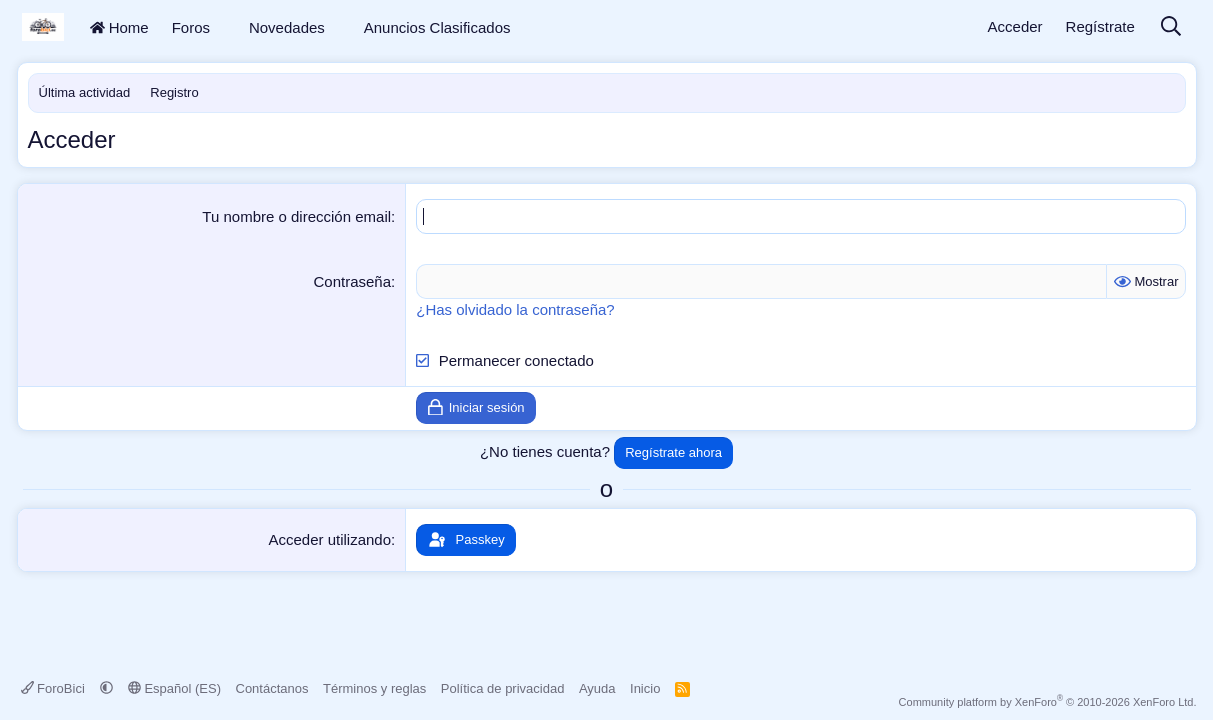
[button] (223, 27)
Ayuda (597, 688)
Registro (174, 92)
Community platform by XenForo (1048, 702)
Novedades (287, 27)
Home (119, 27)
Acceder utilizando (329, 539)
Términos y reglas (374, 688)
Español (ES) (174, 688)
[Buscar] (1171, 27)
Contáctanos (272, 688)
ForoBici (55, 688)
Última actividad (85, 92)
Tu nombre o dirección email (296, 216)
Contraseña (353, 281)
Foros (191, 27)
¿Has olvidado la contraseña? (515, 309)
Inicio (645, 688)
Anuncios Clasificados (437, 27)
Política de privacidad (503, 688)
